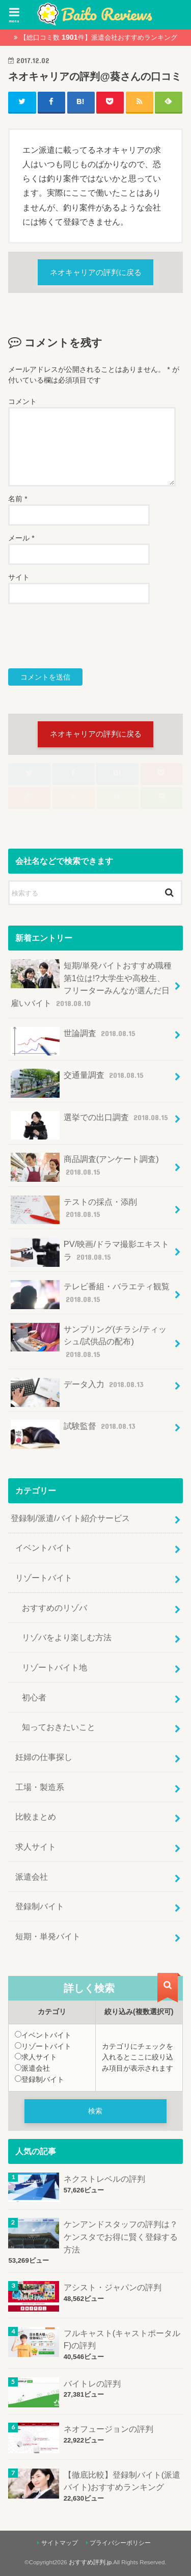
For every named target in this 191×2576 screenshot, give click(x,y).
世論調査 (74, 1037)
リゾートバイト (43, 1577)
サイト (19, 577)
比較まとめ (35, 1816)
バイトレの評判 (92, 2383)
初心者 (34, 1697)
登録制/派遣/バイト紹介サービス (70, 1518)
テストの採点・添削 (74, 1210)
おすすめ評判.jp (90, 2562)
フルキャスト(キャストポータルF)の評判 (122, 2339)
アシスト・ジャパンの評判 (112, 2287)
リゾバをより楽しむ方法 (67, 1637)
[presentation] (85, 636)
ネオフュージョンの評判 (108, 2428)
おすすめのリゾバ (54, 1607)
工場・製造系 (39, 1787)
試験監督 (74, 1430)
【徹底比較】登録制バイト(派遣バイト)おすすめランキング (122, 2481)
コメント (22, 401)
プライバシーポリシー (120, 2543)
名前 (17, 499)
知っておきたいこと (58, 1726)
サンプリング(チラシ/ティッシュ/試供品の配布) (89, 1341)
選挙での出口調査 (90, 1121)
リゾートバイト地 (54, 1667)
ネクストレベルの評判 (104, 2178)
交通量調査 (78, 1079)
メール (21, 538)
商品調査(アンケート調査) (84, 1167)
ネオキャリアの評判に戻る (96, 272)
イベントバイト (43, 1547)
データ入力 (78, 1388)
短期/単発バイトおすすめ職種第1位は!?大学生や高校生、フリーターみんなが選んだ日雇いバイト (91, 984)
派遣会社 (31, 1876)
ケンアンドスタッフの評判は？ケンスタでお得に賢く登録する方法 (121, 2236)
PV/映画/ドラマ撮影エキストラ (90, 1252)
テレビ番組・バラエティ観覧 (90, 1294)
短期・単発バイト (47, 1936)
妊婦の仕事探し (43, 1756)
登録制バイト (39, 1906)
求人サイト (35, 1846)
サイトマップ (59, 2543)
